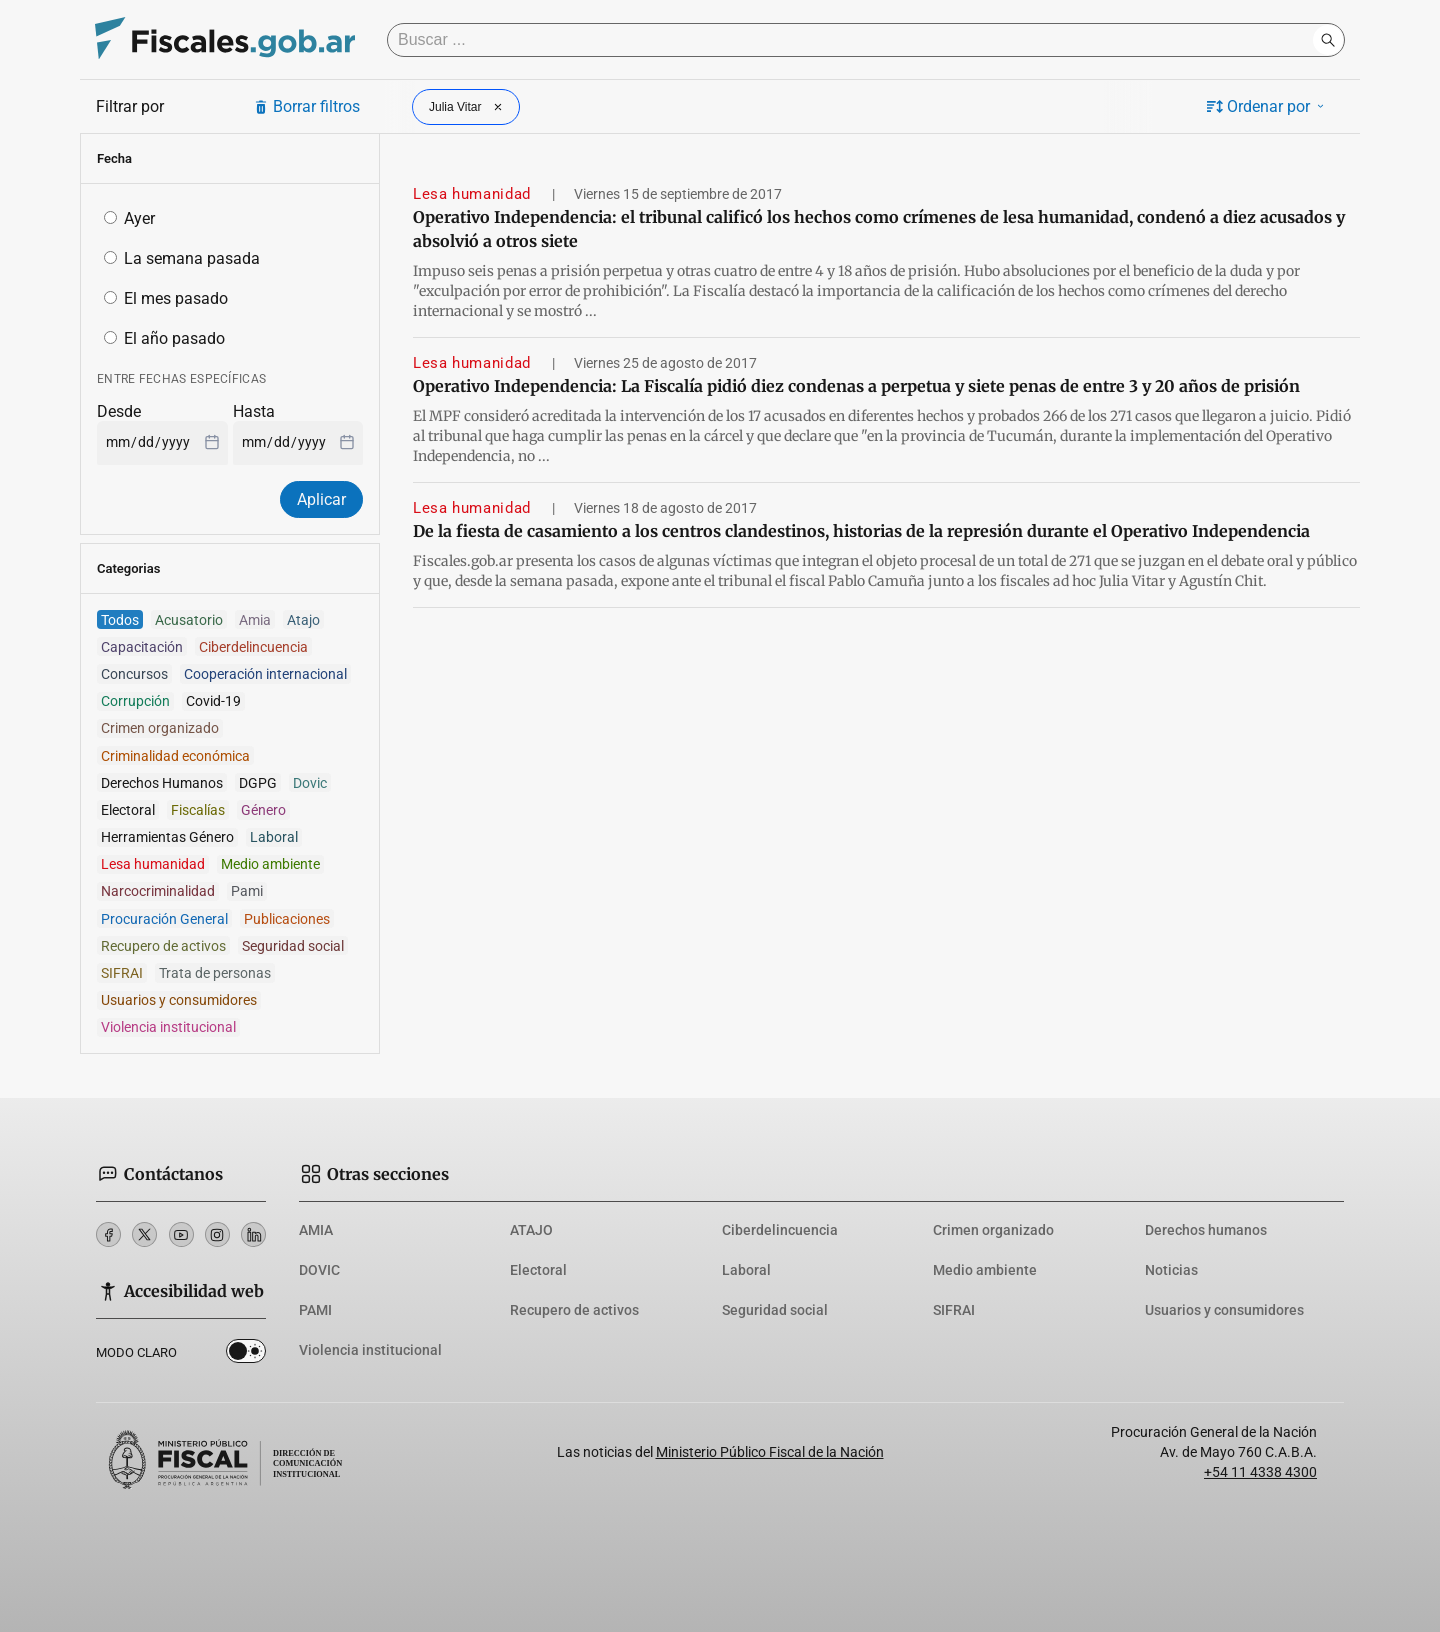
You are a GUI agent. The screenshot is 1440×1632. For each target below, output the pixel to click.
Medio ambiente (985, 1270)
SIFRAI (954, 1310)
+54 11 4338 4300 (1260, 1472)
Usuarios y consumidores (1224, 1310)
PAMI (315, 1310)
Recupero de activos (574, 1310)
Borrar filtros (306, 106)
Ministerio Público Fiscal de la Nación (770, 1452)
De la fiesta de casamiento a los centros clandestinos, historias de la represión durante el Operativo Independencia (861, 531)
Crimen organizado (993, 1230)
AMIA (316, 1230)
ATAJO (531, 1230)
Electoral (538, 1270)
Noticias (1171, 1270)
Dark (246, 1355)
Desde (119, 411)
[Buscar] (855, 40)
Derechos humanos (1206, 1230)
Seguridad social (775, 1310)
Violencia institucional (370, 1350)
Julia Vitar (468, 107)
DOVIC (319, 1270)
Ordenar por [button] (1267, 106)
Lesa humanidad (474, 194)
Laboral (746, 1270)
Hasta (254, 411)
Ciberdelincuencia (780, 1230)
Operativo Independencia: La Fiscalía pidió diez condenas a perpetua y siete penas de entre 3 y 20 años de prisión (856, 386)
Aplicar (321, 499)
